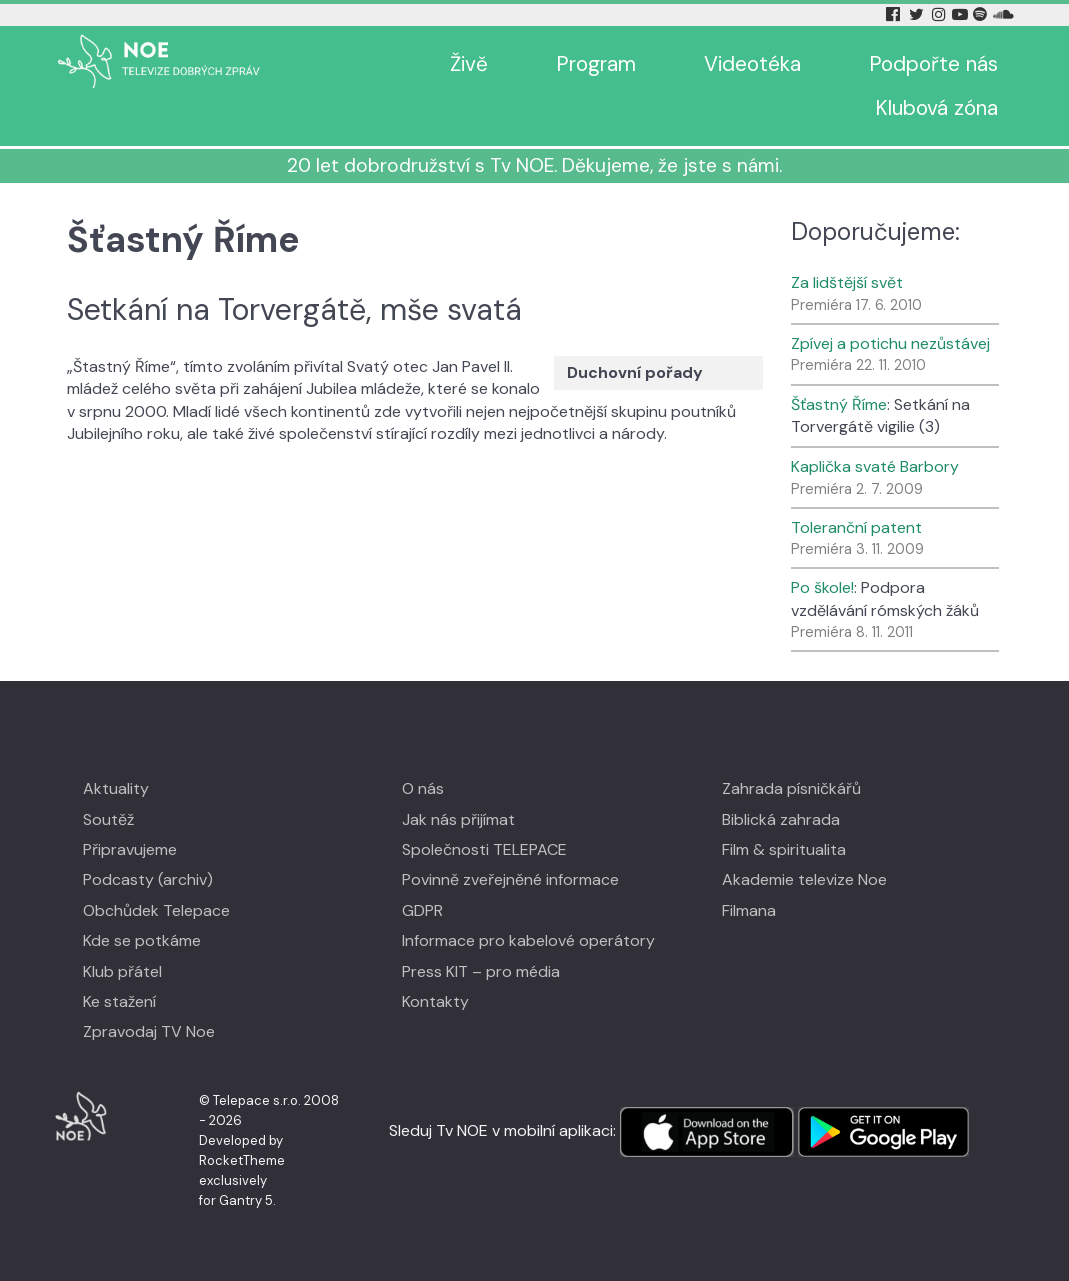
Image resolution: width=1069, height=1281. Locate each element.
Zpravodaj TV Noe (149, 1031)
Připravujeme (130, 849)
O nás (423, 788)
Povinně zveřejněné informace (510, 879)
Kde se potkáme (142, 940)
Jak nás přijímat (458, 819)
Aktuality (116, 788)
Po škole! (822, 587)
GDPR (422, 910)
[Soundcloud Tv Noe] (1003, 14)
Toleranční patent (856, 527)
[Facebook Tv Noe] (895, 14)
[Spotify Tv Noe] (982, 14)
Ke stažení (119, 1001)
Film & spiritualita (784, 849)
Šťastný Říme (839, 404)
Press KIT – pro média (481, 971)
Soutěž (108, 819)
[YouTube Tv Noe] (962, 14)
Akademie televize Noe (804, 879)
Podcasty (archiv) (148, 879)
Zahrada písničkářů (791, 788)
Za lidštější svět (847, 282)
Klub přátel (122, 971)
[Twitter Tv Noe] (918, 14)
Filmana (749, 910)
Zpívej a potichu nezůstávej (890, 343)
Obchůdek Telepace (156, 910)
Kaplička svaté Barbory (875, 466)
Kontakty (435, 1001)
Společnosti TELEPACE (484, 849)
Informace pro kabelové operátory (528, 940)
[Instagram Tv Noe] (941, 14)
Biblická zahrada (781, 819)
